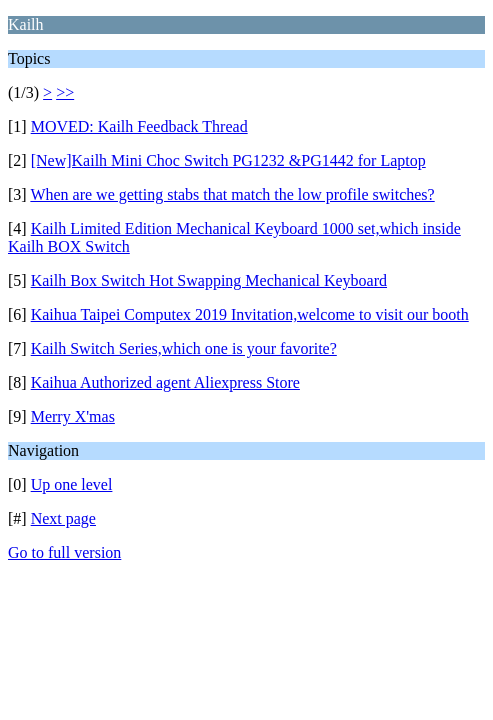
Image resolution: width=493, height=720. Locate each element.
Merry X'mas (73, 416)
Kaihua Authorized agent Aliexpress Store (165, 382)
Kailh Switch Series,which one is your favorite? (184, 348)
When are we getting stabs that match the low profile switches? (232, 194)
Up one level (72, 484)
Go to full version (64, 552)
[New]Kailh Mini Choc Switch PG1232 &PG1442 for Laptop (228, 160)
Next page (63, 518)
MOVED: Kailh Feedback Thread (139, 126)
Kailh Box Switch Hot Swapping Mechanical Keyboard (209, 280)
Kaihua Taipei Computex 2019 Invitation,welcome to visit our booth (250, 314)
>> (65, 92)
